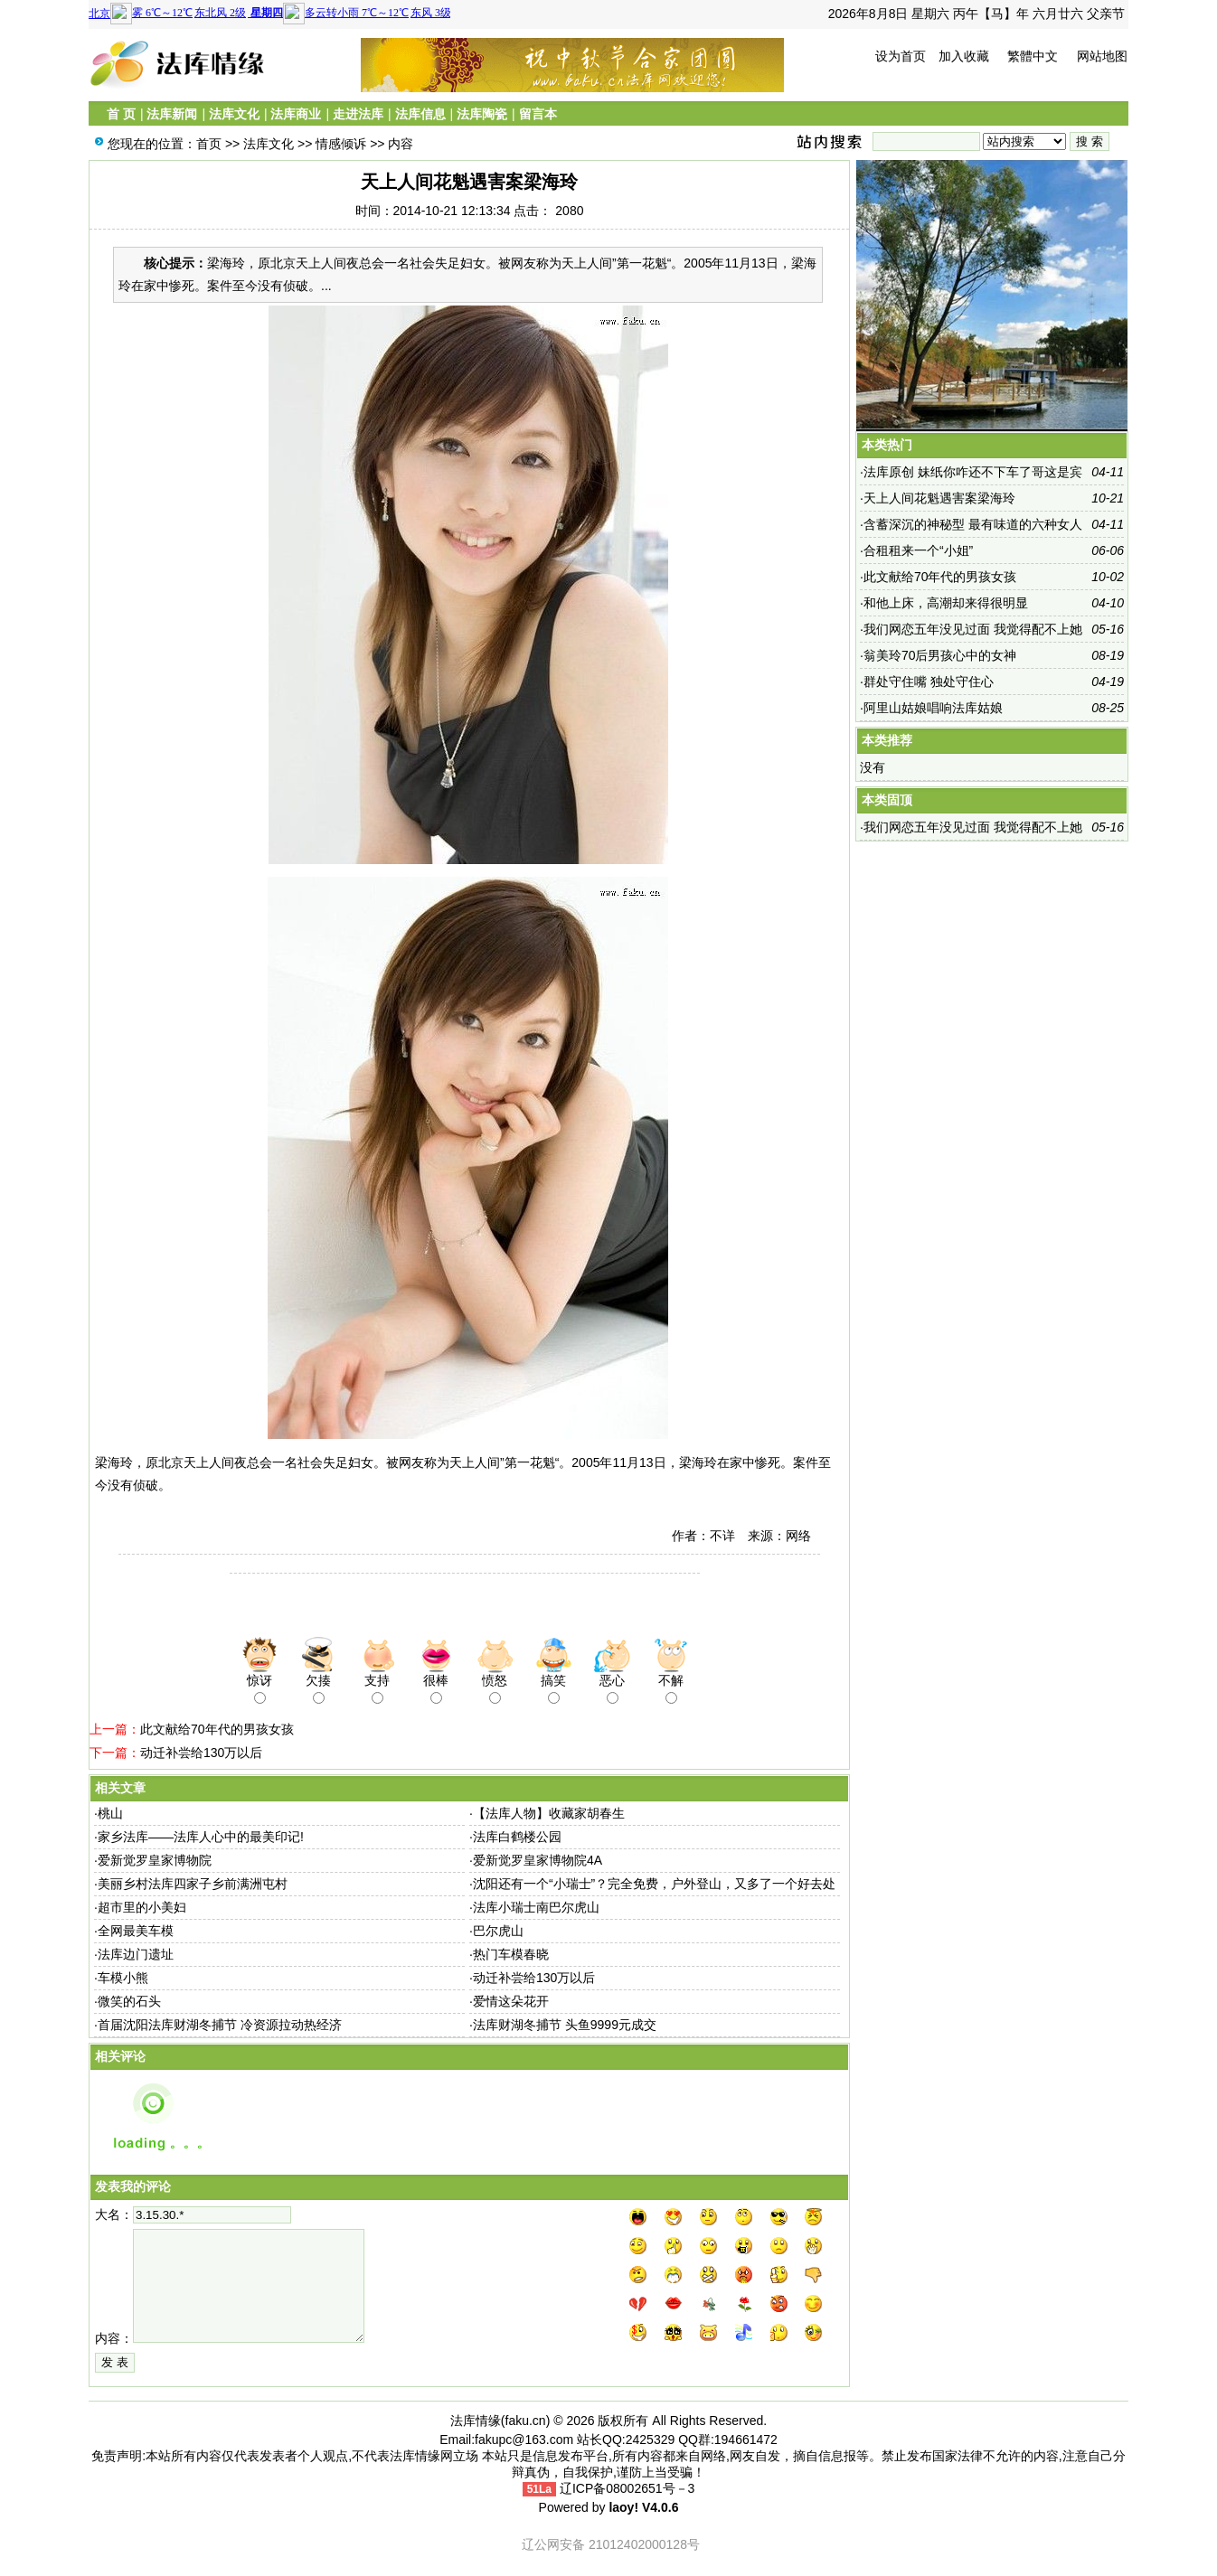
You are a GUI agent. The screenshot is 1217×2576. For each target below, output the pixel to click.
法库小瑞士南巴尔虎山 (536, 1907)
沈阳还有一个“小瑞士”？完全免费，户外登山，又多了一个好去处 (654, 1883)
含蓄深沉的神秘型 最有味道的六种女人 (972, 524)
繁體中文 (1032, 56)
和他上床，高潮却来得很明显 (945, 603)
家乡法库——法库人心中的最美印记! (201, 1836)
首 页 (121, 114)
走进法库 (358, 114)
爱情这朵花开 (511, 2001)
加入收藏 (964, 56)
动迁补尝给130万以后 (201, 1752)
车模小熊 (123, 1977)
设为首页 (900, 56)
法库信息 (420, 114)
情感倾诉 (341, 143)
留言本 (538, 114)
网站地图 (1102, 56)
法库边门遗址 (136, 1954)
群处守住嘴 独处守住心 (928, 681)
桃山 (110, 1813)
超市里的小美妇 (142, 1907)
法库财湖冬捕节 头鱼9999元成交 (564, 2024)
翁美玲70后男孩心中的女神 (940, 655)
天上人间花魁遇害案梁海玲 (939, 498)
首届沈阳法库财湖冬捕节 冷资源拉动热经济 (220, 2024)
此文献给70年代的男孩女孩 (217, 1729)
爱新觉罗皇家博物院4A (537, 1860)
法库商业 (295, 114)
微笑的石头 (129, 2001)
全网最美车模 (136, 1930)
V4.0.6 (660, 2507)
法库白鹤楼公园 (517, 1836)
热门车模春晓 (511, 1954)
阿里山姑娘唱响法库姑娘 (933, 707)
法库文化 (234, 114)
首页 (209, 143)
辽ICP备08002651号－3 (627, 2488)
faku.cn (525, 2420)
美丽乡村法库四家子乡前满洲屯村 (193, 1883)
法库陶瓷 (482, 114)
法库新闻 (171, 114)
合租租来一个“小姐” (918, 550)
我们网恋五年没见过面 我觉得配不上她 (972, 629)
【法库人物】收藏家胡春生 (549, 1813)
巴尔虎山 (498, 1930)
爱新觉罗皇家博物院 (155, 1860)
